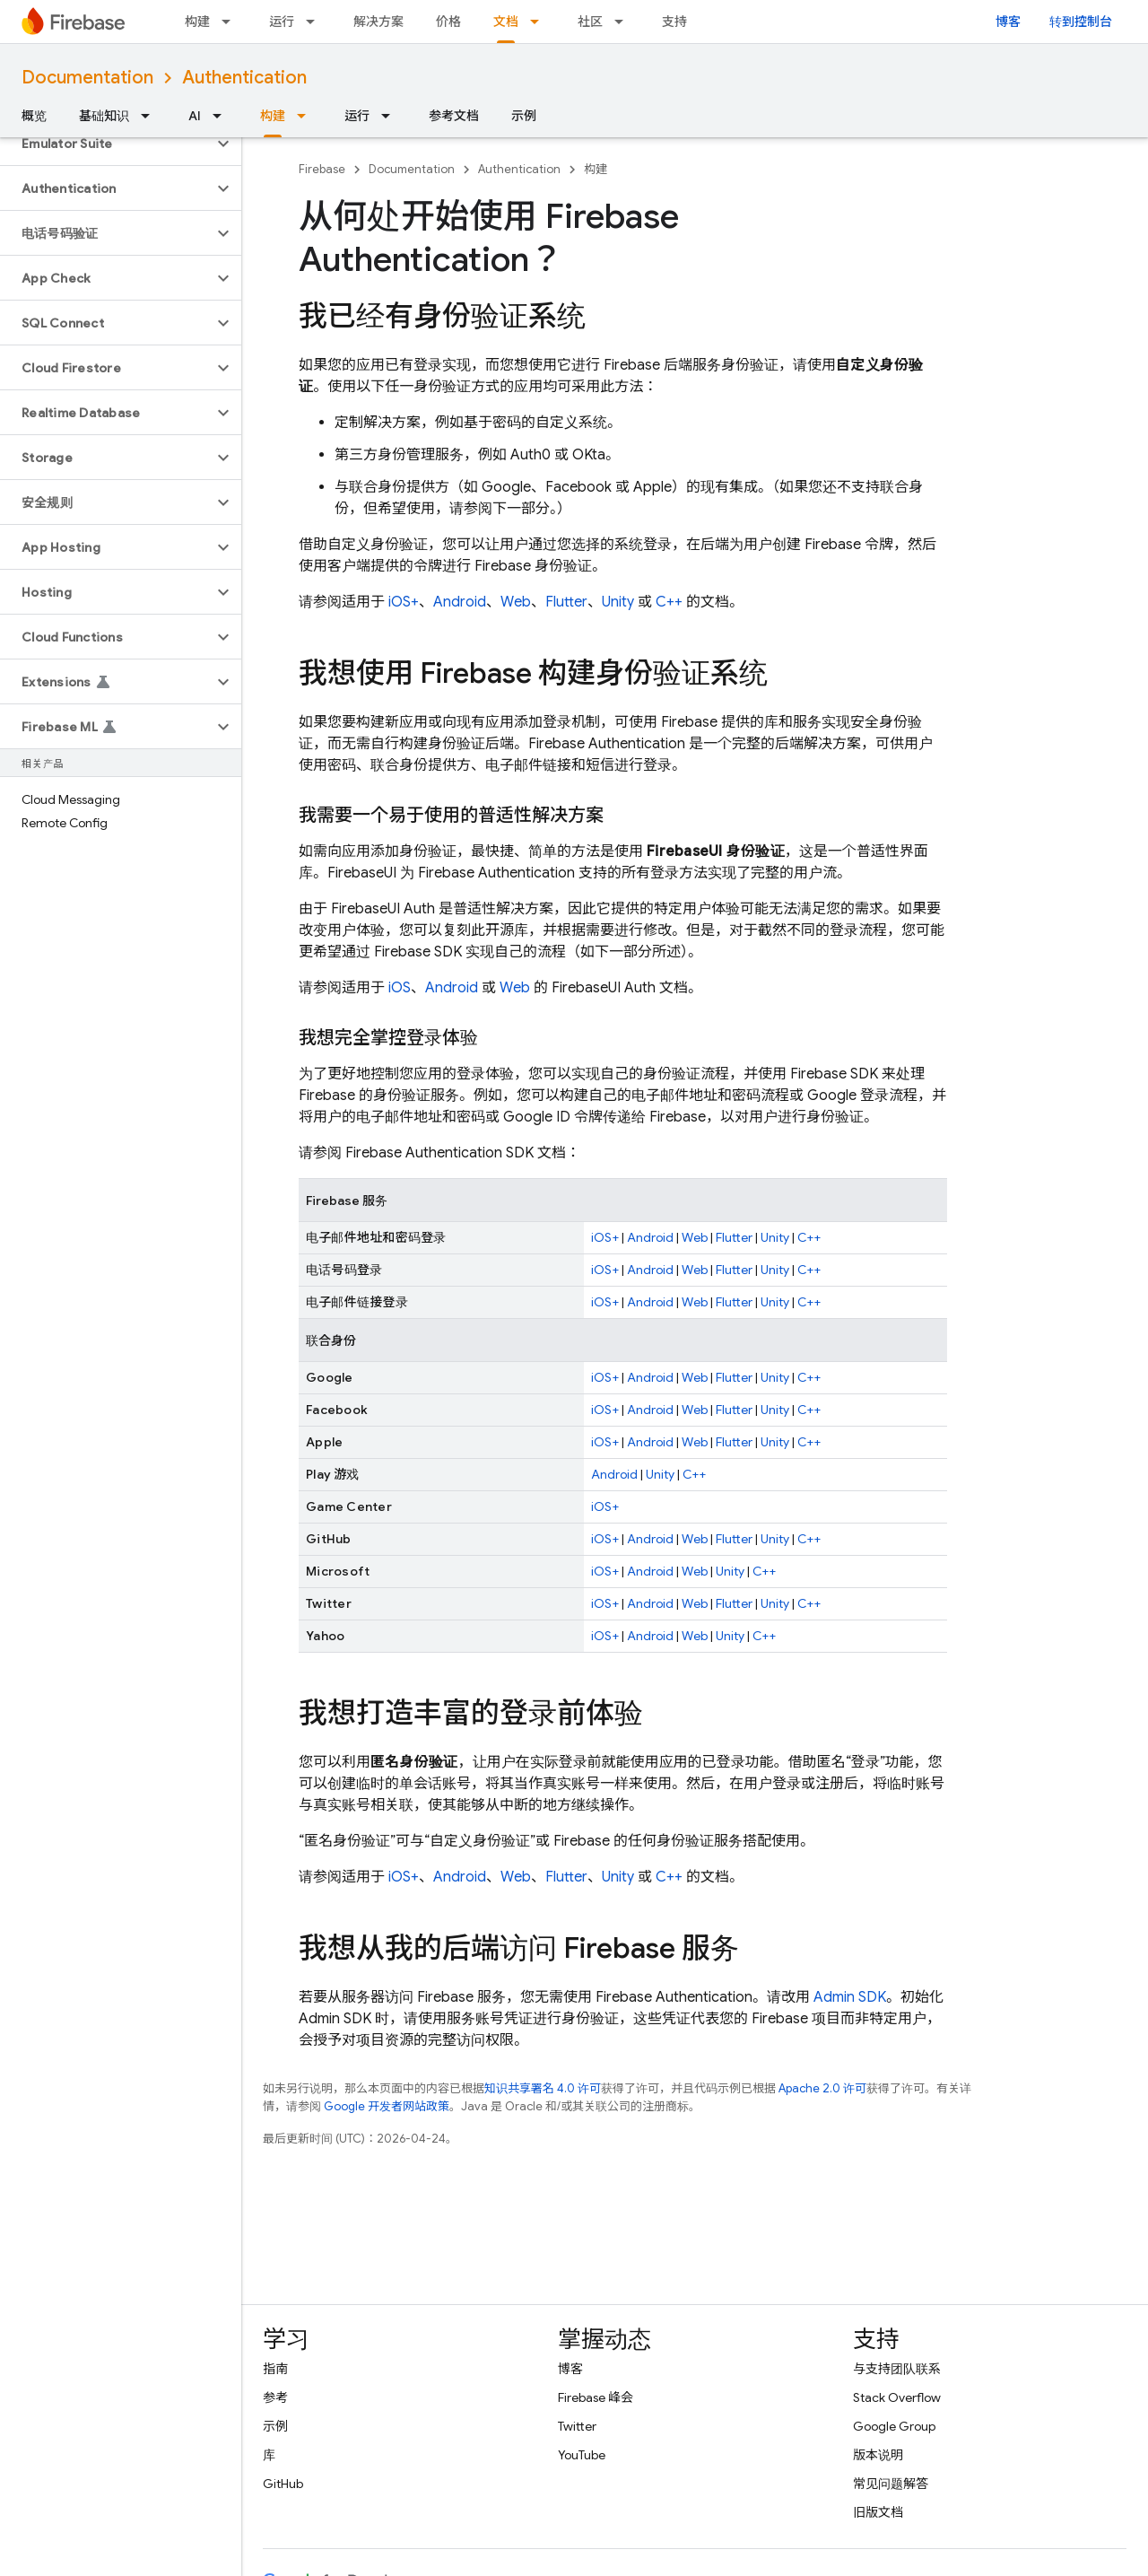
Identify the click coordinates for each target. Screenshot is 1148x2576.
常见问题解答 (890, 2484)
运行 (281, 21)
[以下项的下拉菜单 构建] (231, 21)
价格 (448, 21)
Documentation (87, 77)
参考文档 (454, 116)
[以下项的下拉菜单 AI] (222, 115)
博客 (1008, 21)
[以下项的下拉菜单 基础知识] (150, 115)
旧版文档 (878, 2512)
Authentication (244, 77)
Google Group (894, 2426)
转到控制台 (1080, 21)
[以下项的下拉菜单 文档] (539, 21)
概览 (34, 116)
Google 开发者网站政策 (386, 2106)
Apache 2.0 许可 (822, 2088)
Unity (618, 602)
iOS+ (403, 602)
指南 (275, 2369)
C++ (669, 602)
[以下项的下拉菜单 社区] (624, 21)
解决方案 (378, 21)
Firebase (322, 169)
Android (459, 602)
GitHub (283, 2484)
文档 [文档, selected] (505, 21)
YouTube (581, 2455)
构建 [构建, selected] (272, 116)
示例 (523, 116)
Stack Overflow (897, 2397)
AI (194, 116)
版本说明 (878, 2455)
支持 (674, 21)
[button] (106, 143)
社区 (590, 21)
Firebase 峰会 (595, 2397)
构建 (197, 21)
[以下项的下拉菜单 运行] (315, 21)
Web (515, 602)
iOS (399, 988)
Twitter (577, 2426)
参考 (275, 2397)
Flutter (566, 602)
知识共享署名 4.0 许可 (542, 2088)
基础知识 (104, 116)
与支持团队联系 (897, 2369)
